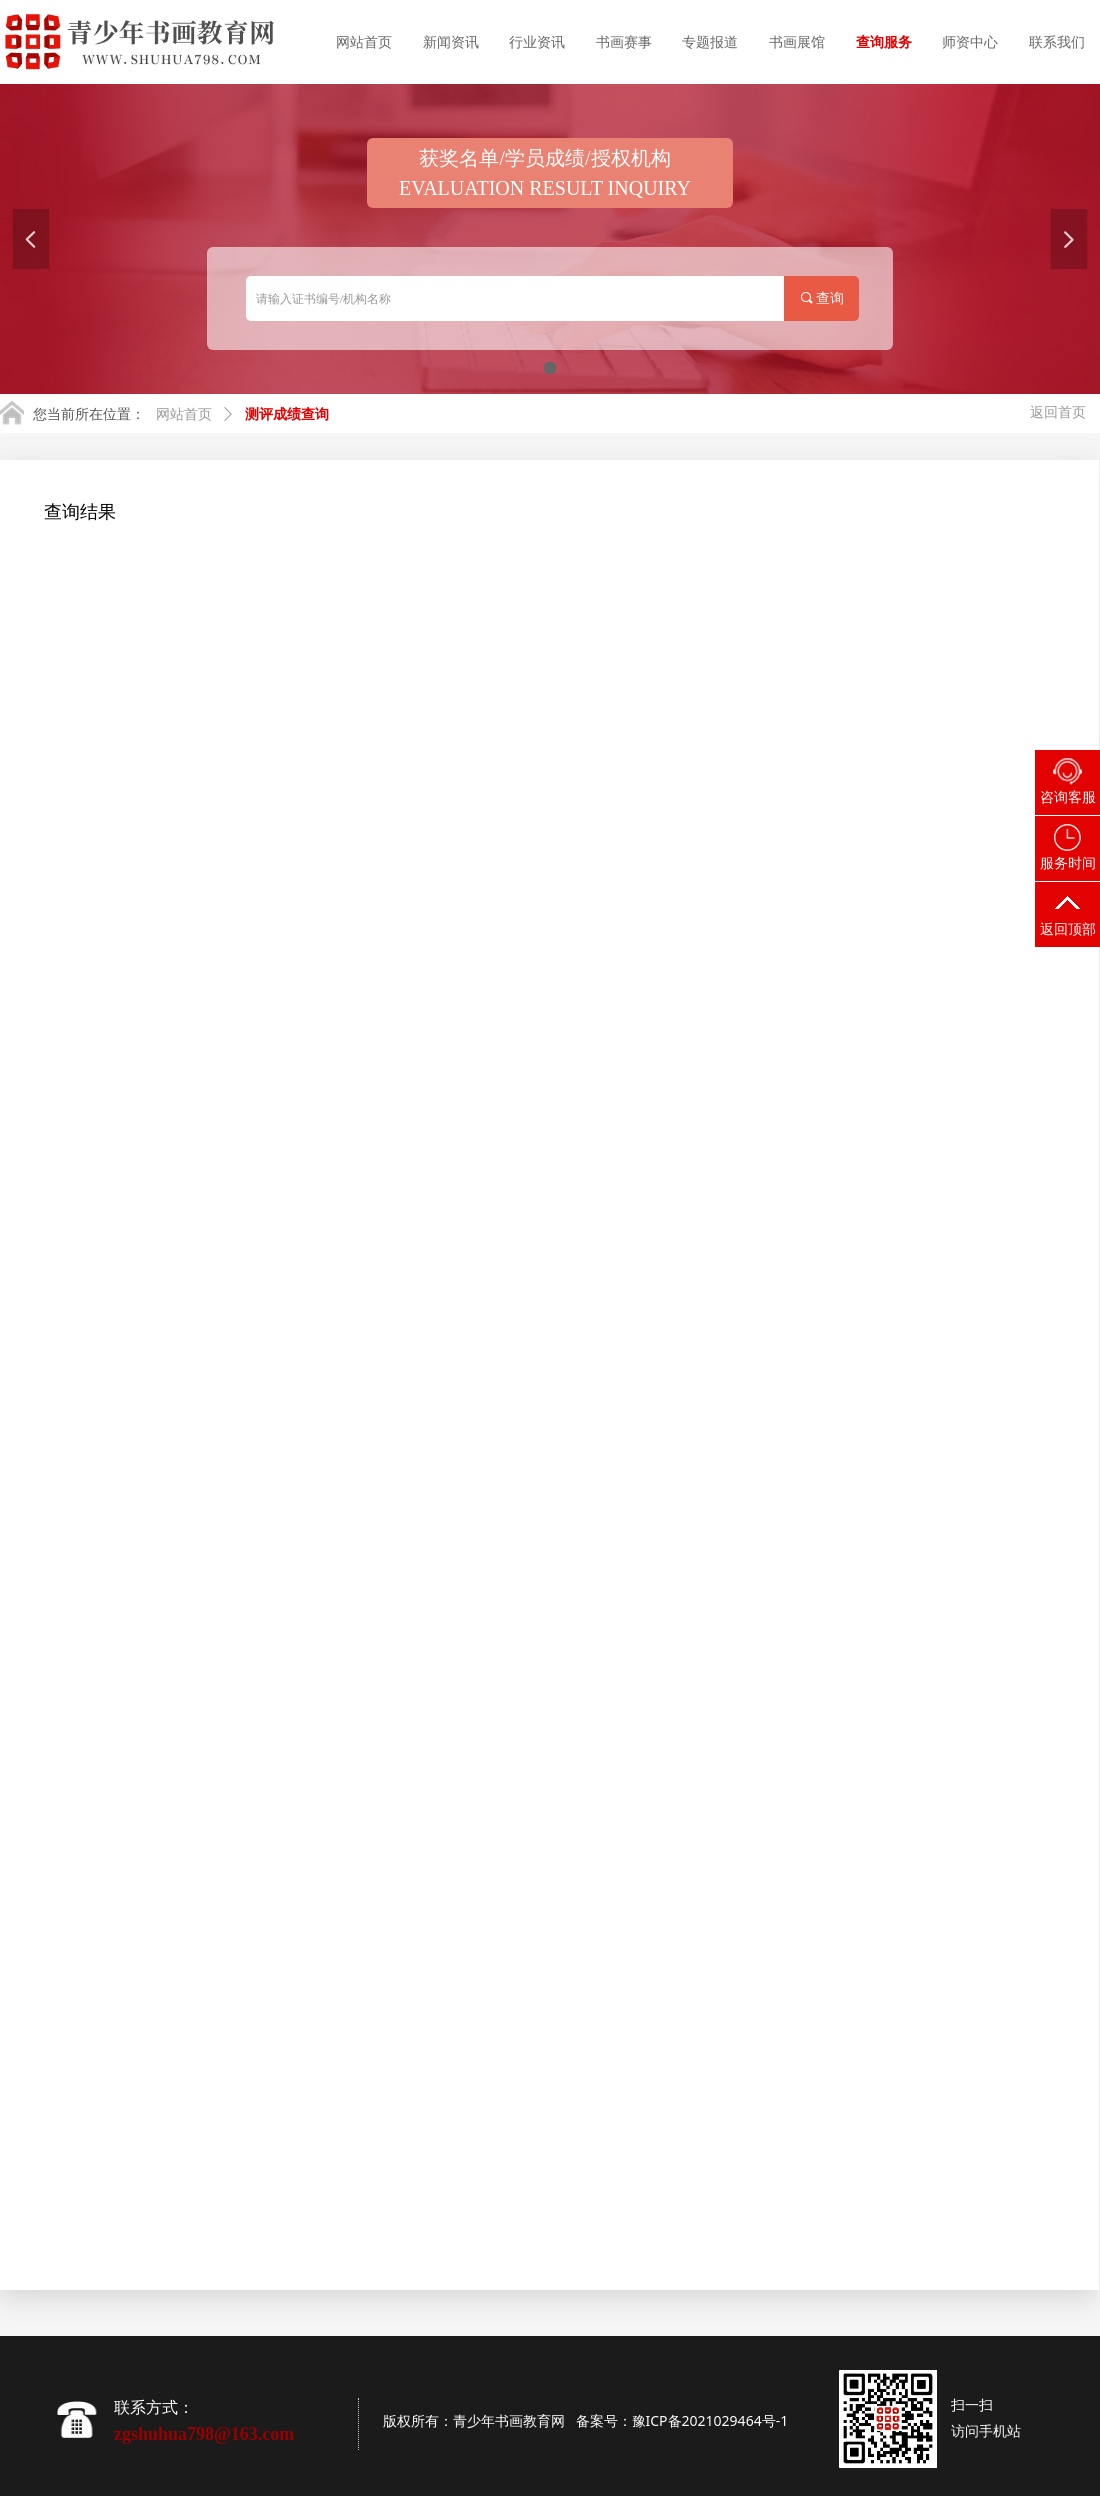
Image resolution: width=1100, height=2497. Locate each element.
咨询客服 (1068, 797)
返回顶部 (1068, 929)
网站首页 (184, 414)
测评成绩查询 (287, 414)
